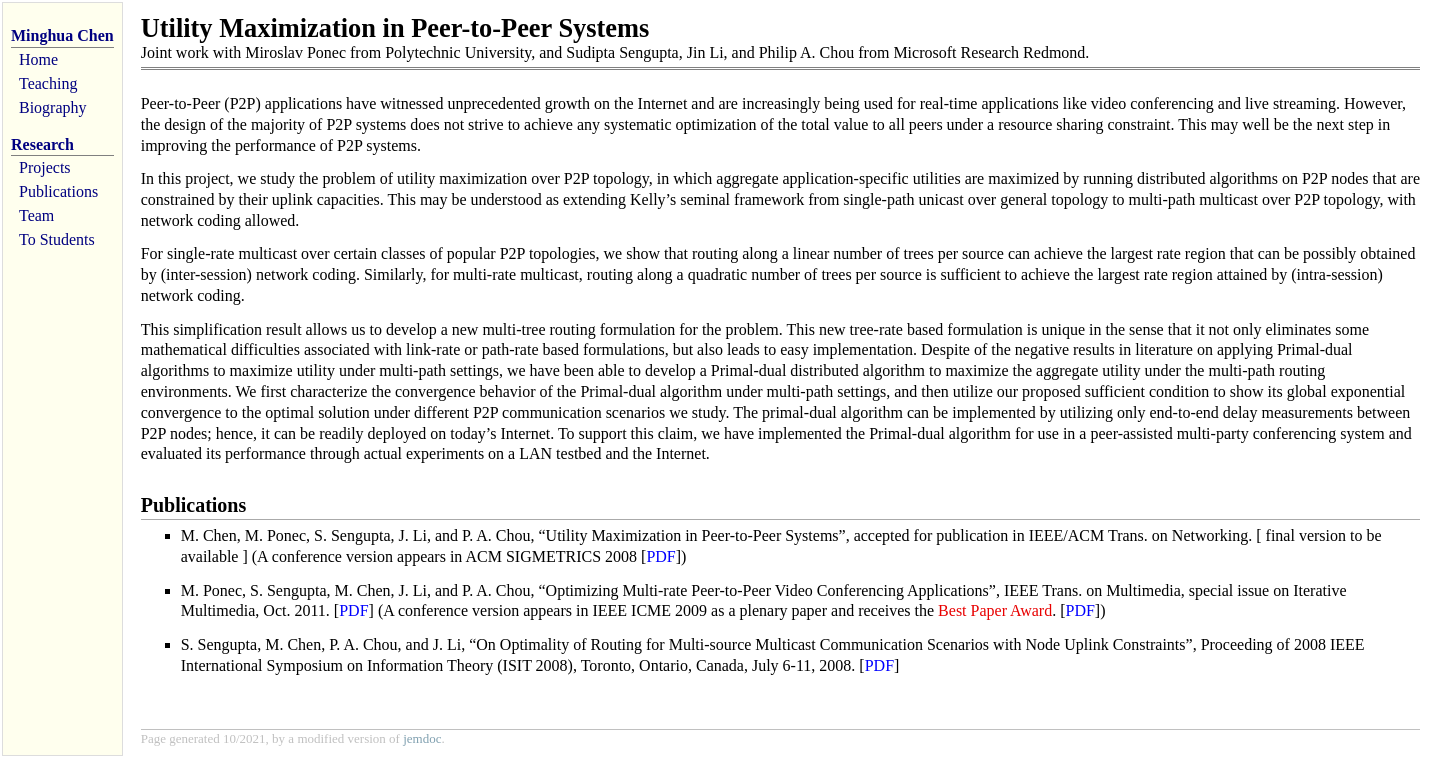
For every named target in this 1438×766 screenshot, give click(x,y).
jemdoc (422, 738)
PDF (660, 556)
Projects (45, 167)
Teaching (48, 83)
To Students (57, 239)
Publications (58, 191)
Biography (53, 107)
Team (36, 215)
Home (38, 59)
